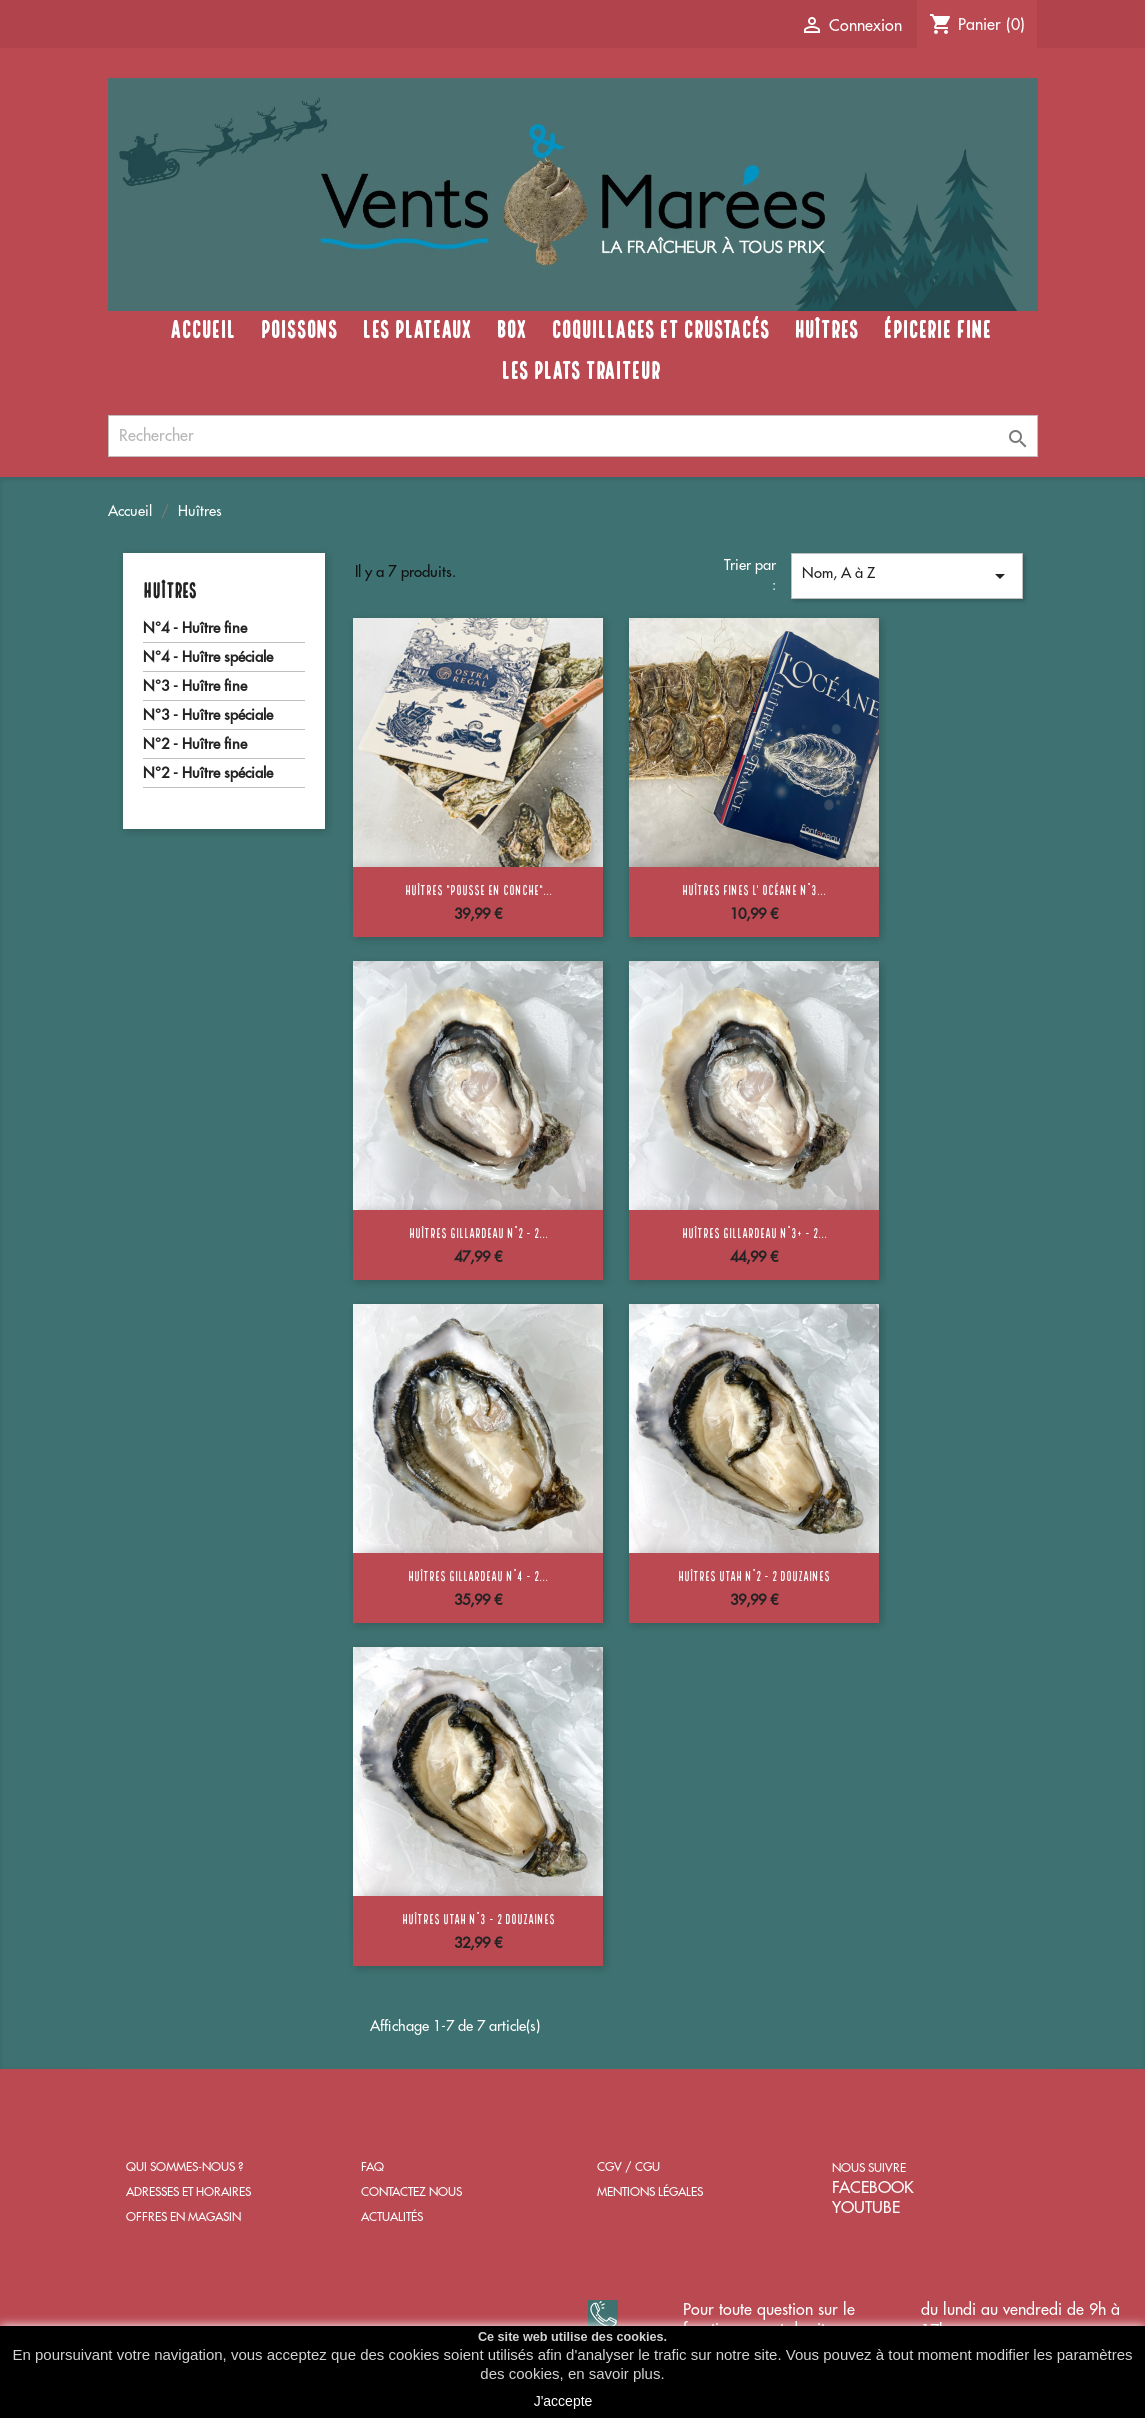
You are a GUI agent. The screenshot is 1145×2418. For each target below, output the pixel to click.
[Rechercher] (573, 436)
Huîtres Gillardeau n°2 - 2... (478, 1232)
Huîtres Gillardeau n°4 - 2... (478, 1575)
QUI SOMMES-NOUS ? (184, 2167)
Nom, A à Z (907, 576)
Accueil (202, 327)
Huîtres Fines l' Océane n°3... (754, 889)
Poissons (298, 327)
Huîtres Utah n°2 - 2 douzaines (754, 1575)
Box (511, 327)
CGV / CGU (628, 2167)
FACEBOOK (873, 2188)
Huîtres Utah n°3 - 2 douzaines (478, 1918)
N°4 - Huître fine (195, 628)
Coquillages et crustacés (660, 327)
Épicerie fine (937, 327)
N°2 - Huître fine (195, 744)
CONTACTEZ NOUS (411, 2192)
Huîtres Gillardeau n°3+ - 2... (754, 1232)
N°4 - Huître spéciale (208, 657)
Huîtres (826, 327)
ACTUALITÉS (392, 2217)
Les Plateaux (416, 327)
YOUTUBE (866, 2208)
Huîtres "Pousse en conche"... (478, 889)
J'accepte (563, 2401)
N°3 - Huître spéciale (208, 715)
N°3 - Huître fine (195, 686)
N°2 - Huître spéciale (208, 773)
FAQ (372, 2167)
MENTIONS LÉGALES (650, 2192)
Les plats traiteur (580, 368)
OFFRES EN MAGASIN (183, 2217)
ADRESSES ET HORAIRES (188, 2192)
